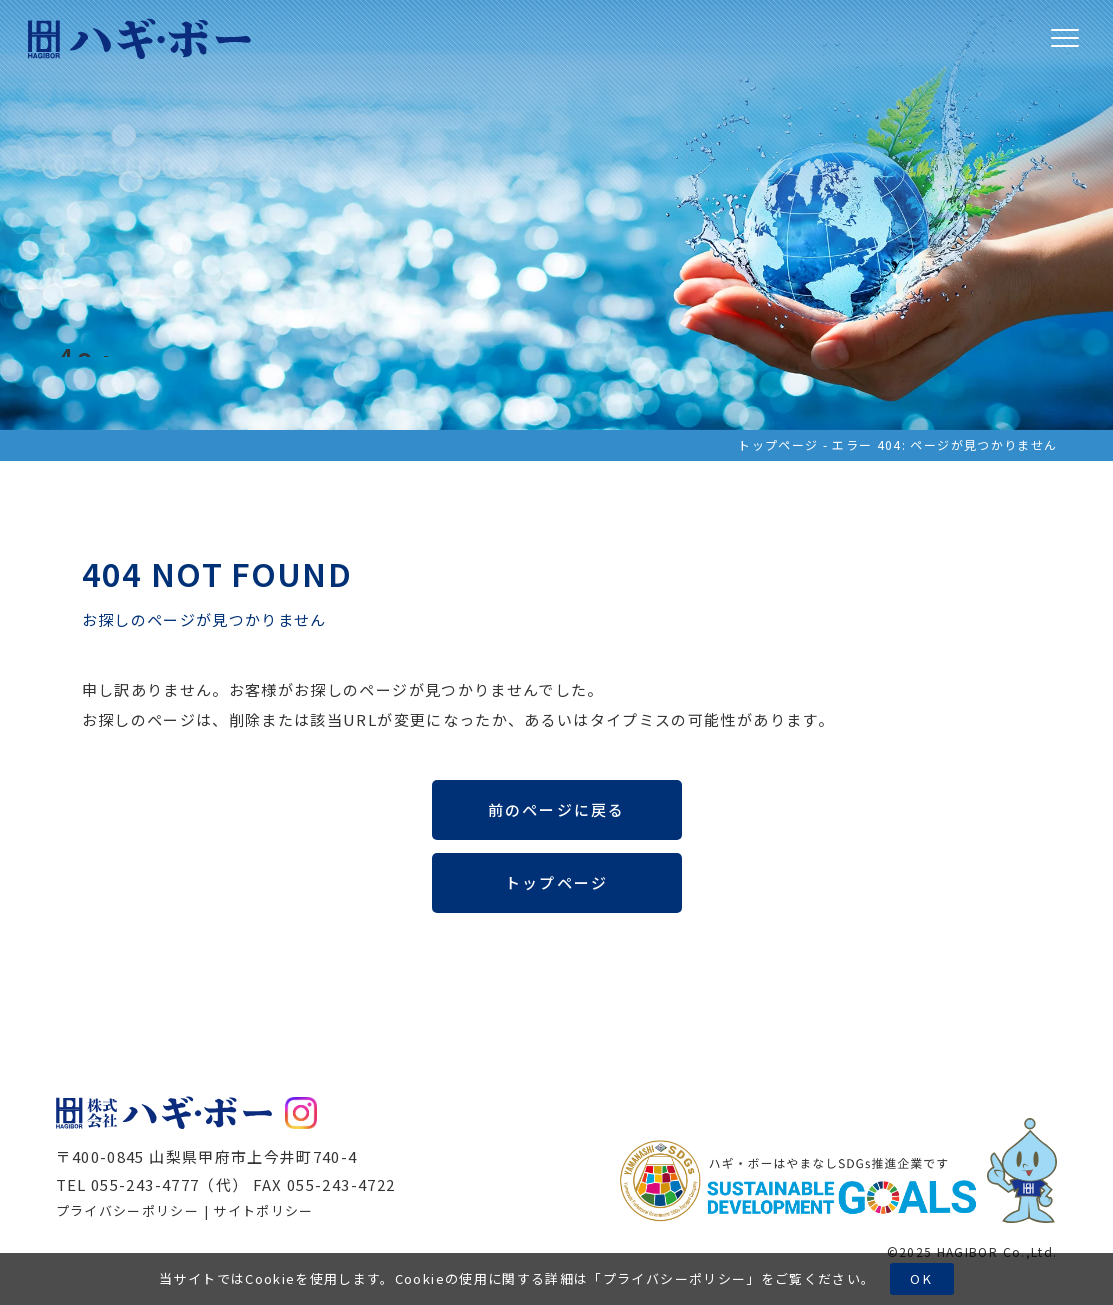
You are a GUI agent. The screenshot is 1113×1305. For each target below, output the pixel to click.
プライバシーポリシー (675, 1278)
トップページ (778, 444)
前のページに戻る (557, 809)
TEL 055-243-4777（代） (152, 1184)
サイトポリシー (263, 1210)
